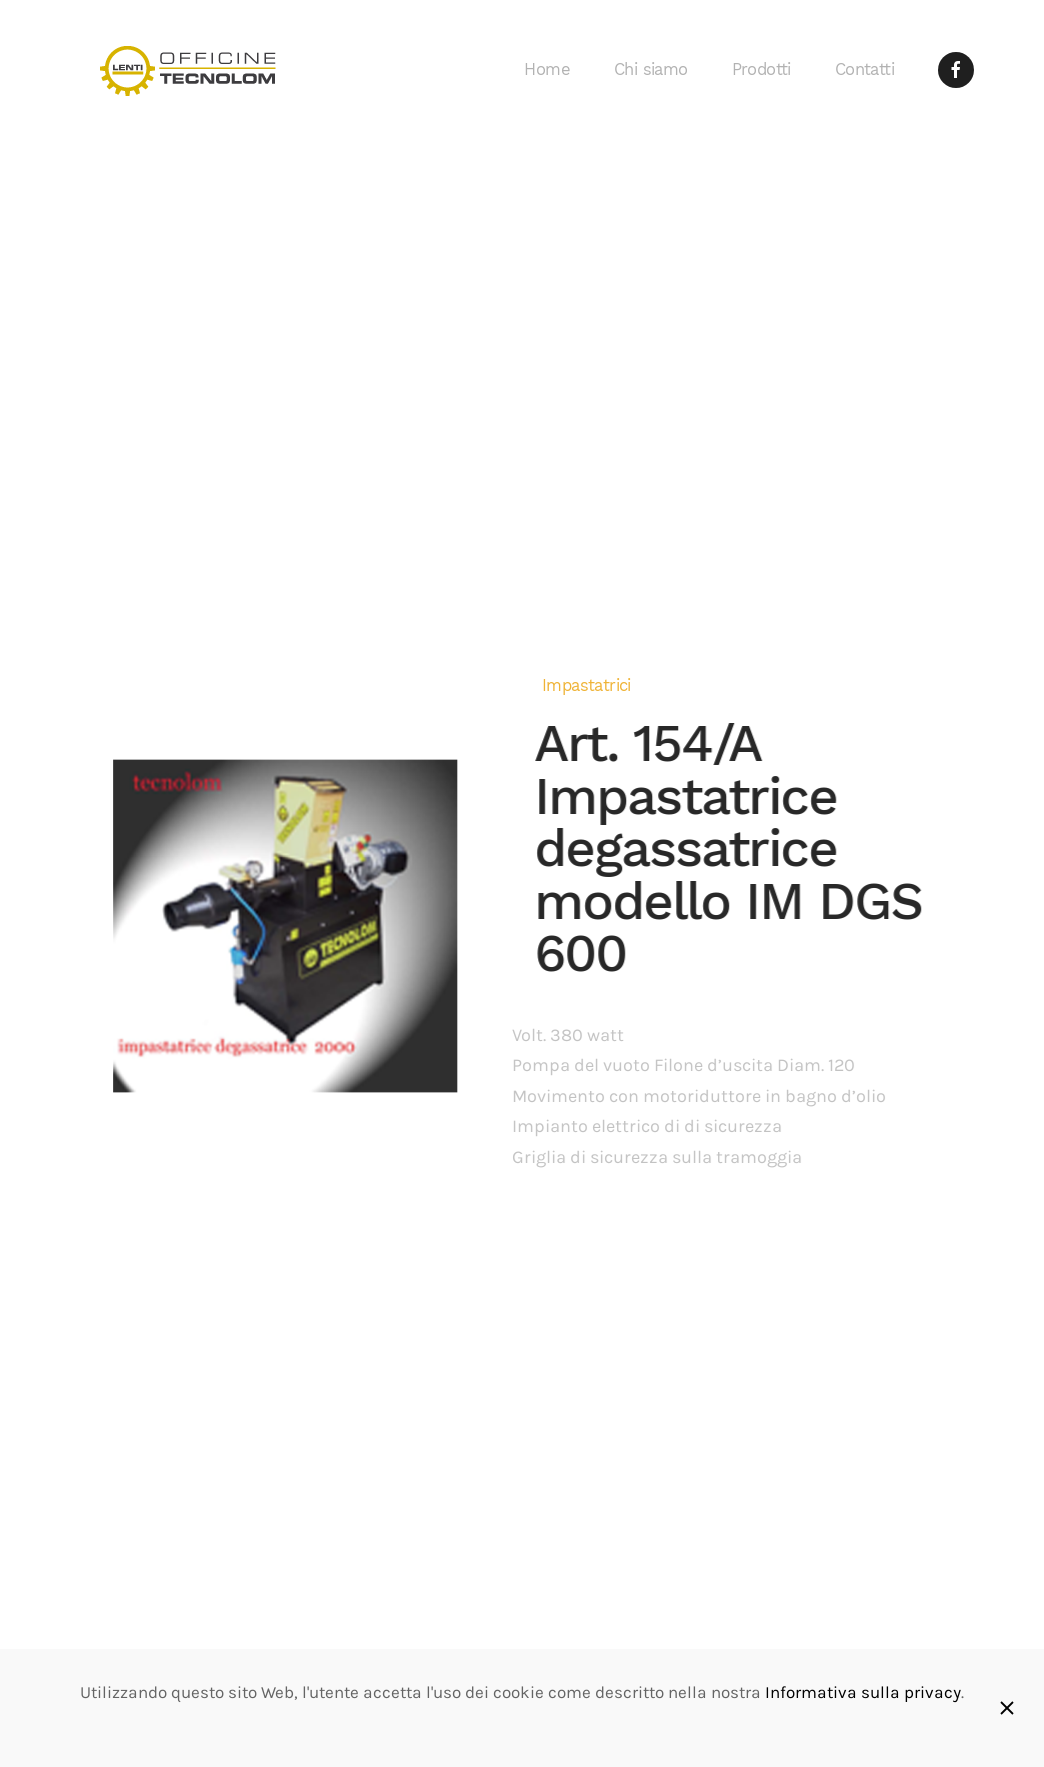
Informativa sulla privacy (863, 1692)
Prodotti (761, 69)
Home (547, 69)
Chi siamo (651, 69)
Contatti (864, 69)
